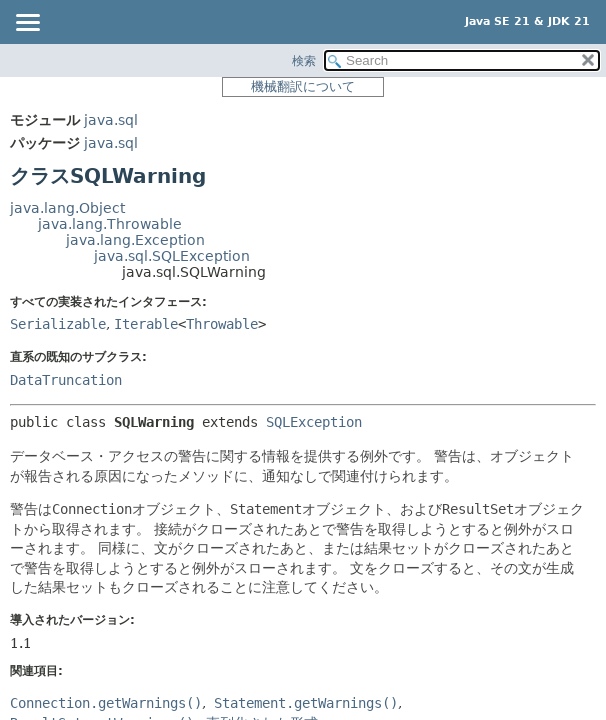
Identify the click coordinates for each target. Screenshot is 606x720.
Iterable (146, 324)
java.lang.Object (67, 208)
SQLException (314, 422)
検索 (304, 61)
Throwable (222, 324)
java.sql (111, 120)
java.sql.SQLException (172, 256)
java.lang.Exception (135, 240)
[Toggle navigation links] (27, 24)
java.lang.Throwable (110, 224)
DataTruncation (66, 380)
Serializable (58, 324)
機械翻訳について (303, 86)
